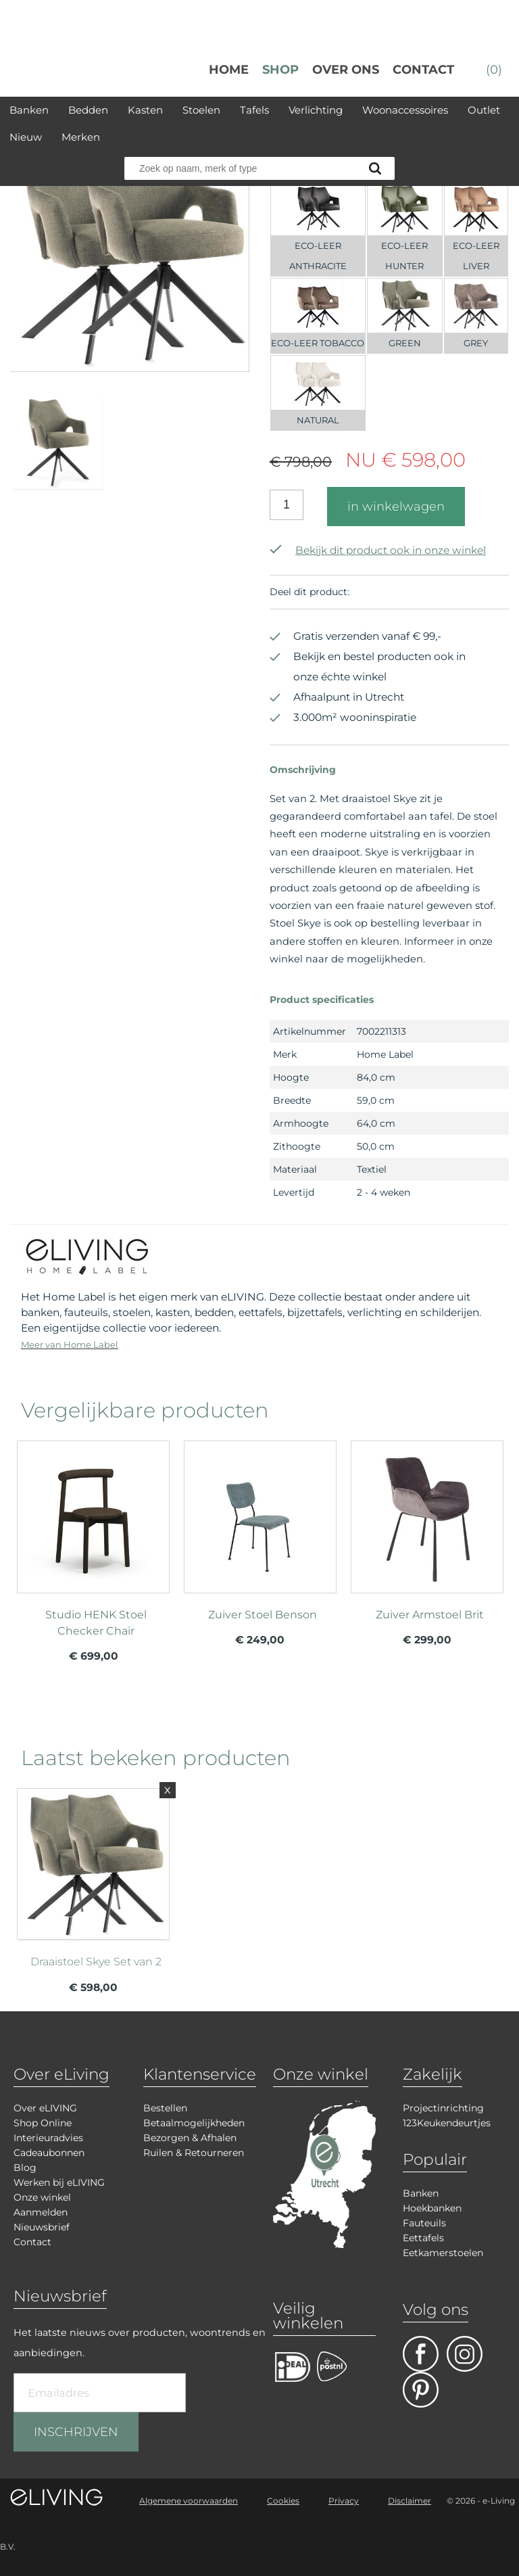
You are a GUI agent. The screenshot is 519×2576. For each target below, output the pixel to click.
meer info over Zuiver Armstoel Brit (427, 1543)
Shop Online (43, 2123)
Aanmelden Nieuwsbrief (42, 2219)
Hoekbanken (432, 2208)
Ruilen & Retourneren (193, 2153)
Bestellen (165, 2108)
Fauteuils (424, 2223)
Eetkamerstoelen (443, 2253)
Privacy (343, 2501)
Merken (80, 137)
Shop (280, 69)
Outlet (484, 109)
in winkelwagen (396, 506)
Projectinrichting (443, 2108)
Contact (423, 69)
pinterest (421, 2390)
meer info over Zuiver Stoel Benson (260, 1543)
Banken (29, 109)
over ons (345, 69)
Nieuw (25, 137)
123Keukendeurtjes (447, 2123)
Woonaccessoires (405, 109)
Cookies (283, 2501)
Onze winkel (42, 2197)
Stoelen (201, 109)
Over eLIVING (45, 2108)
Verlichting (316, 109)
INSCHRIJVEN (76, 2432)
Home (229, 69)
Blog (25, 2167)
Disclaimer (409, 2501)
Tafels (254, 109)
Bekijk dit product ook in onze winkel (378, 550)
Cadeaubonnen (49, 2153)
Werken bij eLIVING (59, 2182)
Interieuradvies (48, 2138)
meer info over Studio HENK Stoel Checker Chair (93, 1543)
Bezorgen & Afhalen (190, 2138)
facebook (421, 2354)
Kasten (145, 109)
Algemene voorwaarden (188, 2501)
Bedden (88, 109)
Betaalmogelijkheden (194, 2123)
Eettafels (423, 2238)
